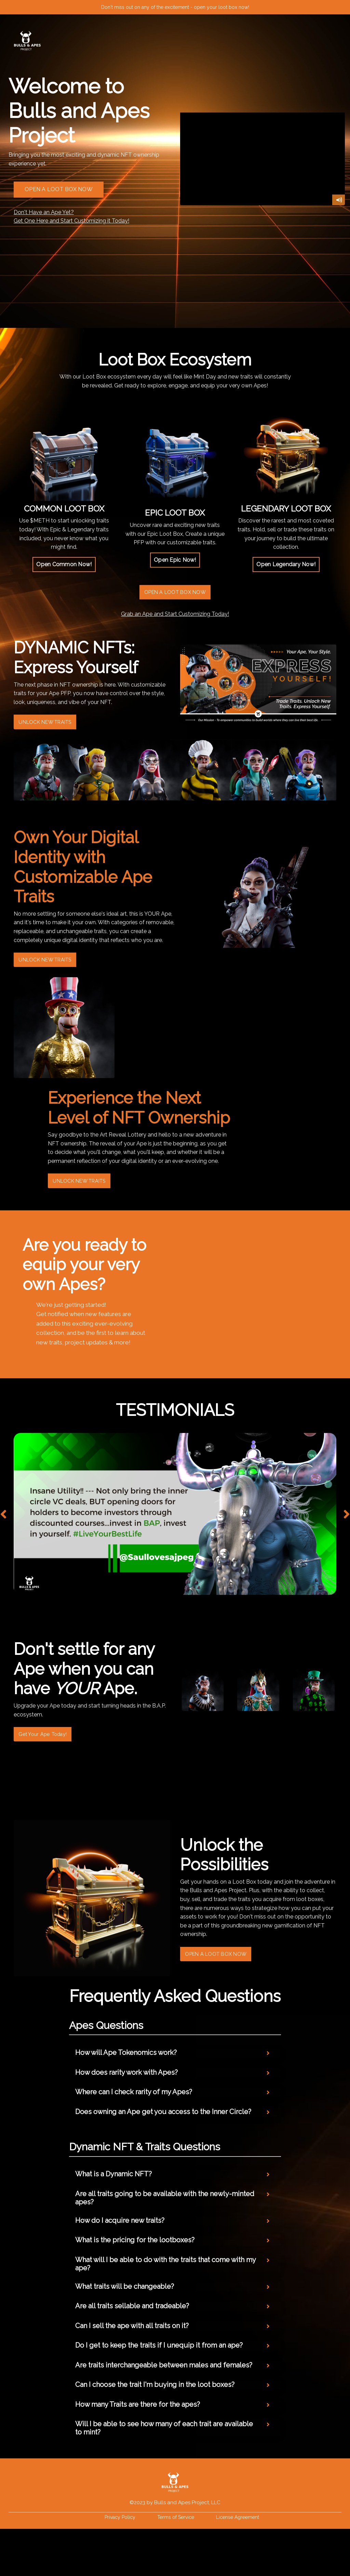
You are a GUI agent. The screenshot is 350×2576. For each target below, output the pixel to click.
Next (346, 1539)
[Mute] (338, 200)
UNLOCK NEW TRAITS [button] (55, 727)
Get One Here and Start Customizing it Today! (71, 220)
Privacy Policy (119, 2564)
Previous (3, 1539)
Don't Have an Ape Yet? (44, 212)
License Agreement (237, 2564)
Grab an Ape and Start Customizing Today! (175, 615)
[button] (64, 564)
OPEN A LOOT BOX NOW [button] (59, 189)
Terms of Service (175, 2564)
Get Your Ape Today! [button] (52, 1760)
